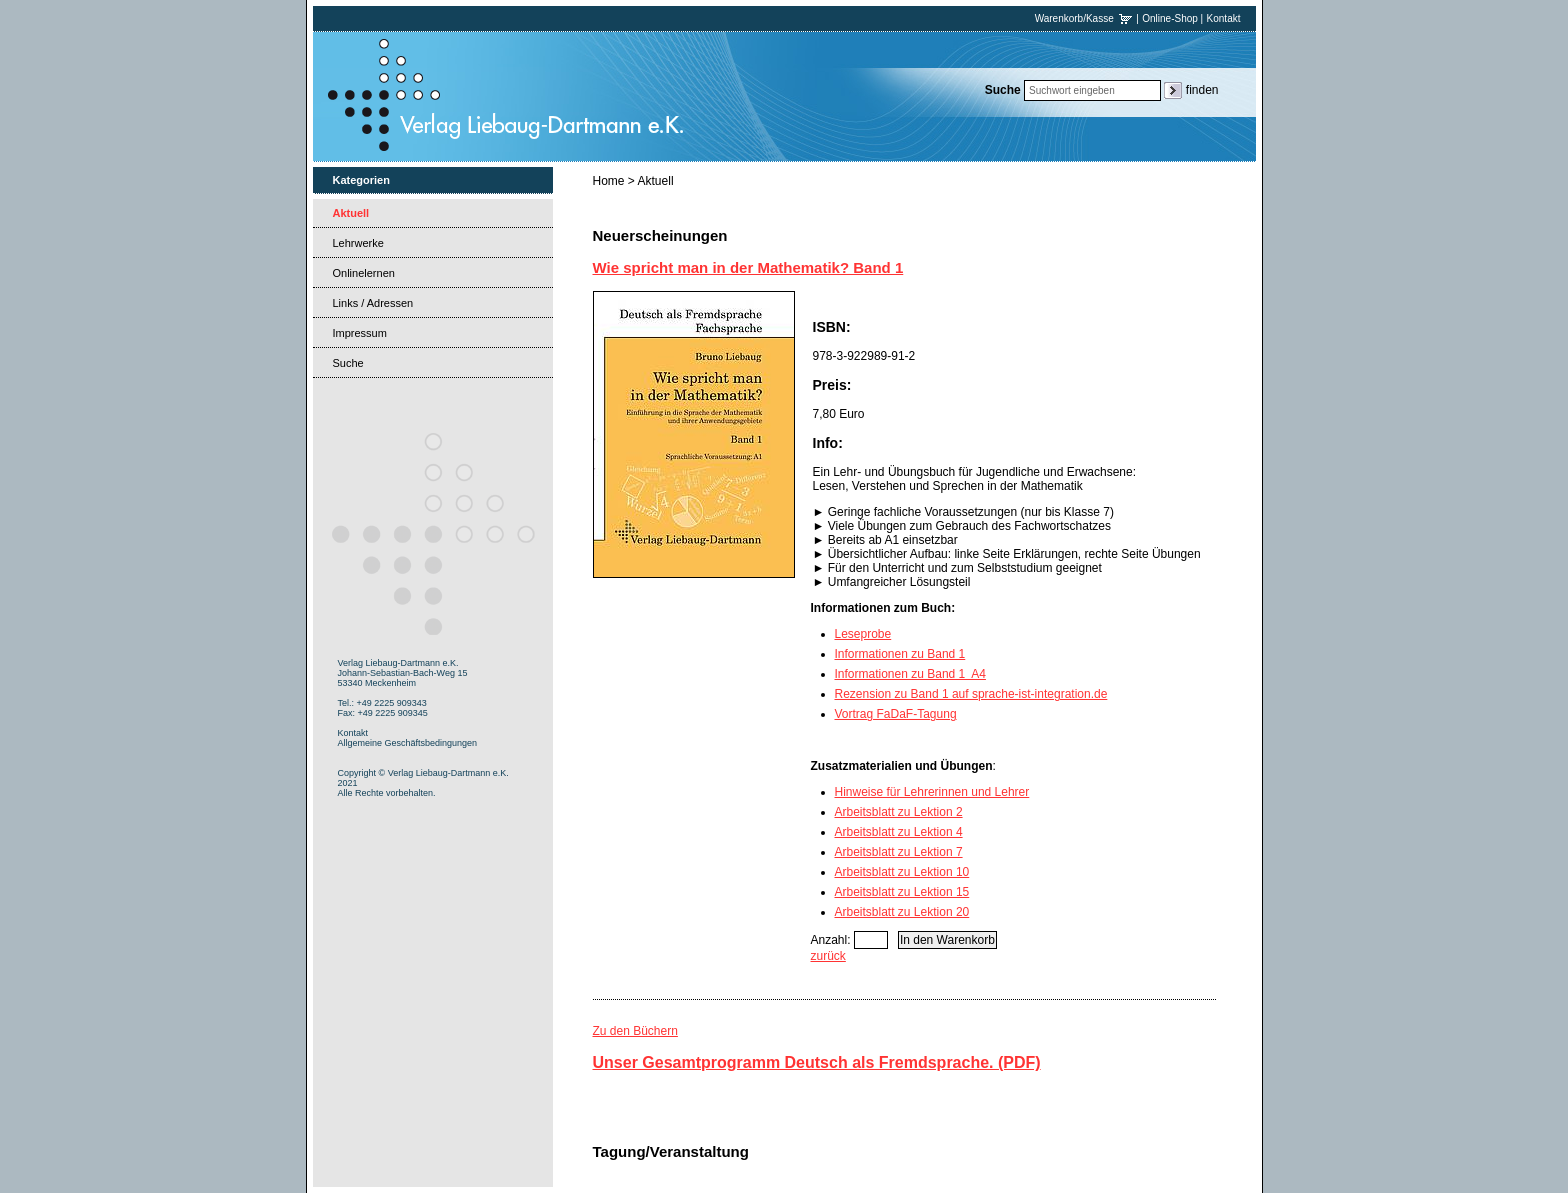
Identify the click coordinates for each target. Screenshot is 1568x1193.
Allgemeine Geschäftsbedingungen (408, 743)
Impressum (360, 333)
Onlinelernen (364, 273)
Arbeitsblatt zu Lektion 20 (902, 912)
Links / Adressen (373, 303)
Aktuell (351, 213)
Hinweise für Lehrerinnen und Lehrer (932, 792)
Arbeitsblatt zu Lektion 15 (902, 892)
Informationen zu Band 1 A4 (910, 674)
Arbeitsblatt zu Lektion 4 (899, 832)
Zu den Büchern (635, 1031)
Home (609, 181)
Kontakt (1224, 18)
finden (1202, 90)
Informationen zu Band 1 (900, 654)
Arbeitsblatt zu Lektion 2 (899, 812)
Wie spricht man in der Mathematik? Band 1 (748, 267)
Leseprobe (863, 634)
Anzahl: (831, 940)
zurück (828, 956)
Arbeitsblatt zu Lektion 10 (902, 872)
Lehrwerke (358, 243)
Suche (348, 363)
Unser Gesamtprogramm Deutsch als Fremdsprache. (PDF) (817, 1062)
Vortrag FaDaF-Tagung (896, 714)
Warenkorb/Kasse (1084, 18)
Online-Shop (1170, 18)
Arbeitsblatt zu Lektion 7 (899, 852)
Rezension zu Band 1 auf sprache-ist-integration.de (971, 694)
